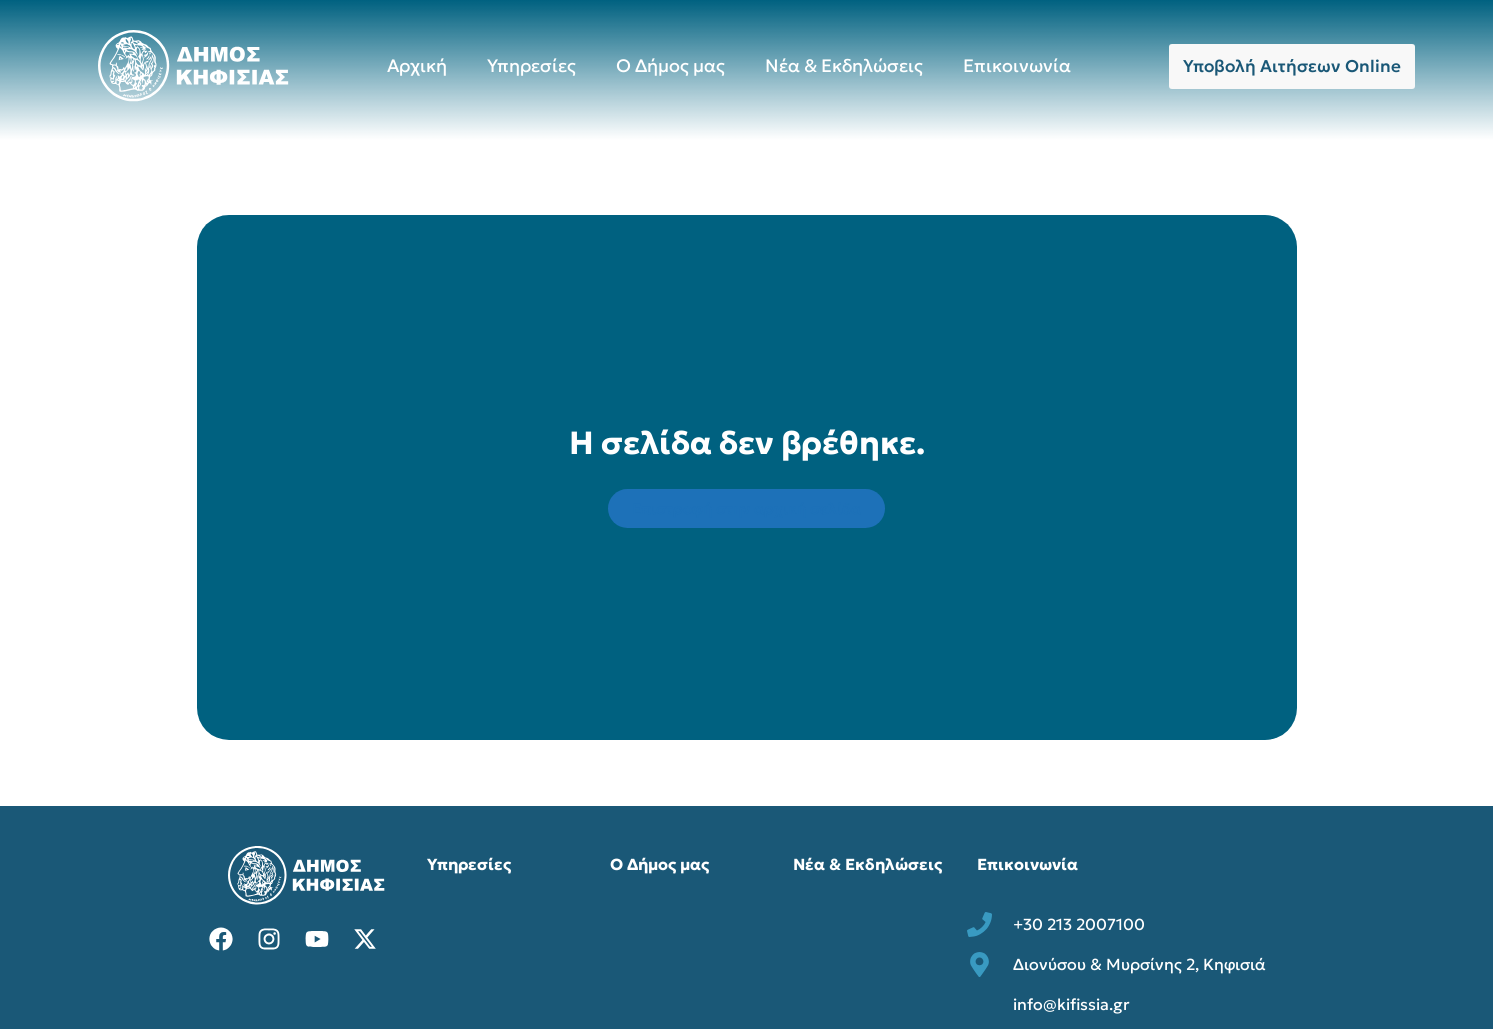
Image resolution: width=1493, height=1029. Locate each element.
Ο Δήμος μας (670, 65)
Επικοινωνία (1017, 65)
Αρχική (417, 65)
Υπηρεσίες (531, 65)
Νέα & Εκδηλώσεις (844, 65)
